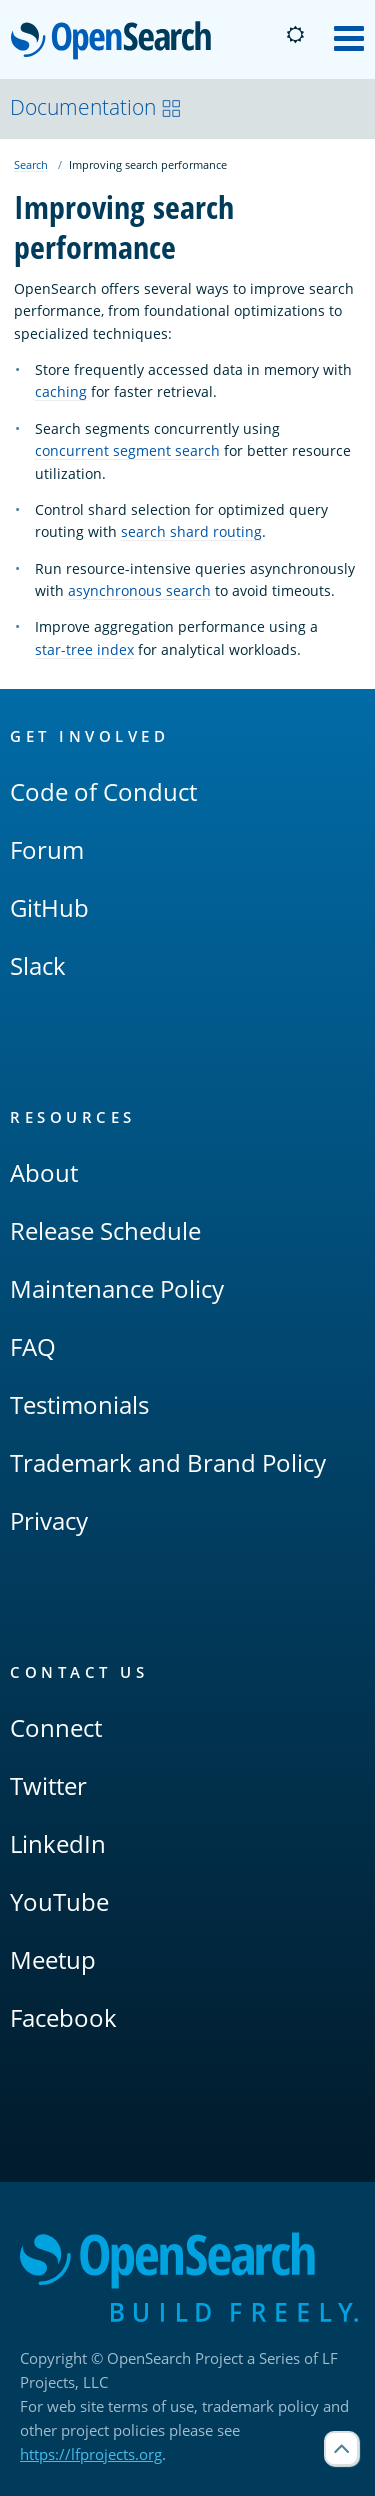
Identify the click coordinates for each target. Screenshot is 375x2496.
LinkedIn (58, 1843)
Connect (56, 1727)
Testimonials (79, 1404)
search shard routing (191, 531)
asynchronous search (139, 590)
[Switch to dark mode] (295, 35)
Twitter (48, 1785)
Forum (47, 849)
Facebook (63, 2017)
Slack (38, 965)
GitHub (49, 907)
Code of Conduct (103, 791)
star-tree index (84, 649)
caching (61, 391)
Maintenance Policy (117, 1288)
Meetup (53, 1959)
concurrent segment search (127, 450)
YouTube (59, 1901)
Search (31, 164)
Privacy (49, 1520)
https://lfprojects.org (91, 2454)
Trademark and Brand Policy (168, 1462)
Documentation (96, 107)
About (44, 1172)
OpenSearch (116, 42)
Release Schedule (105, 1230)
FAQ (33, 1346)
